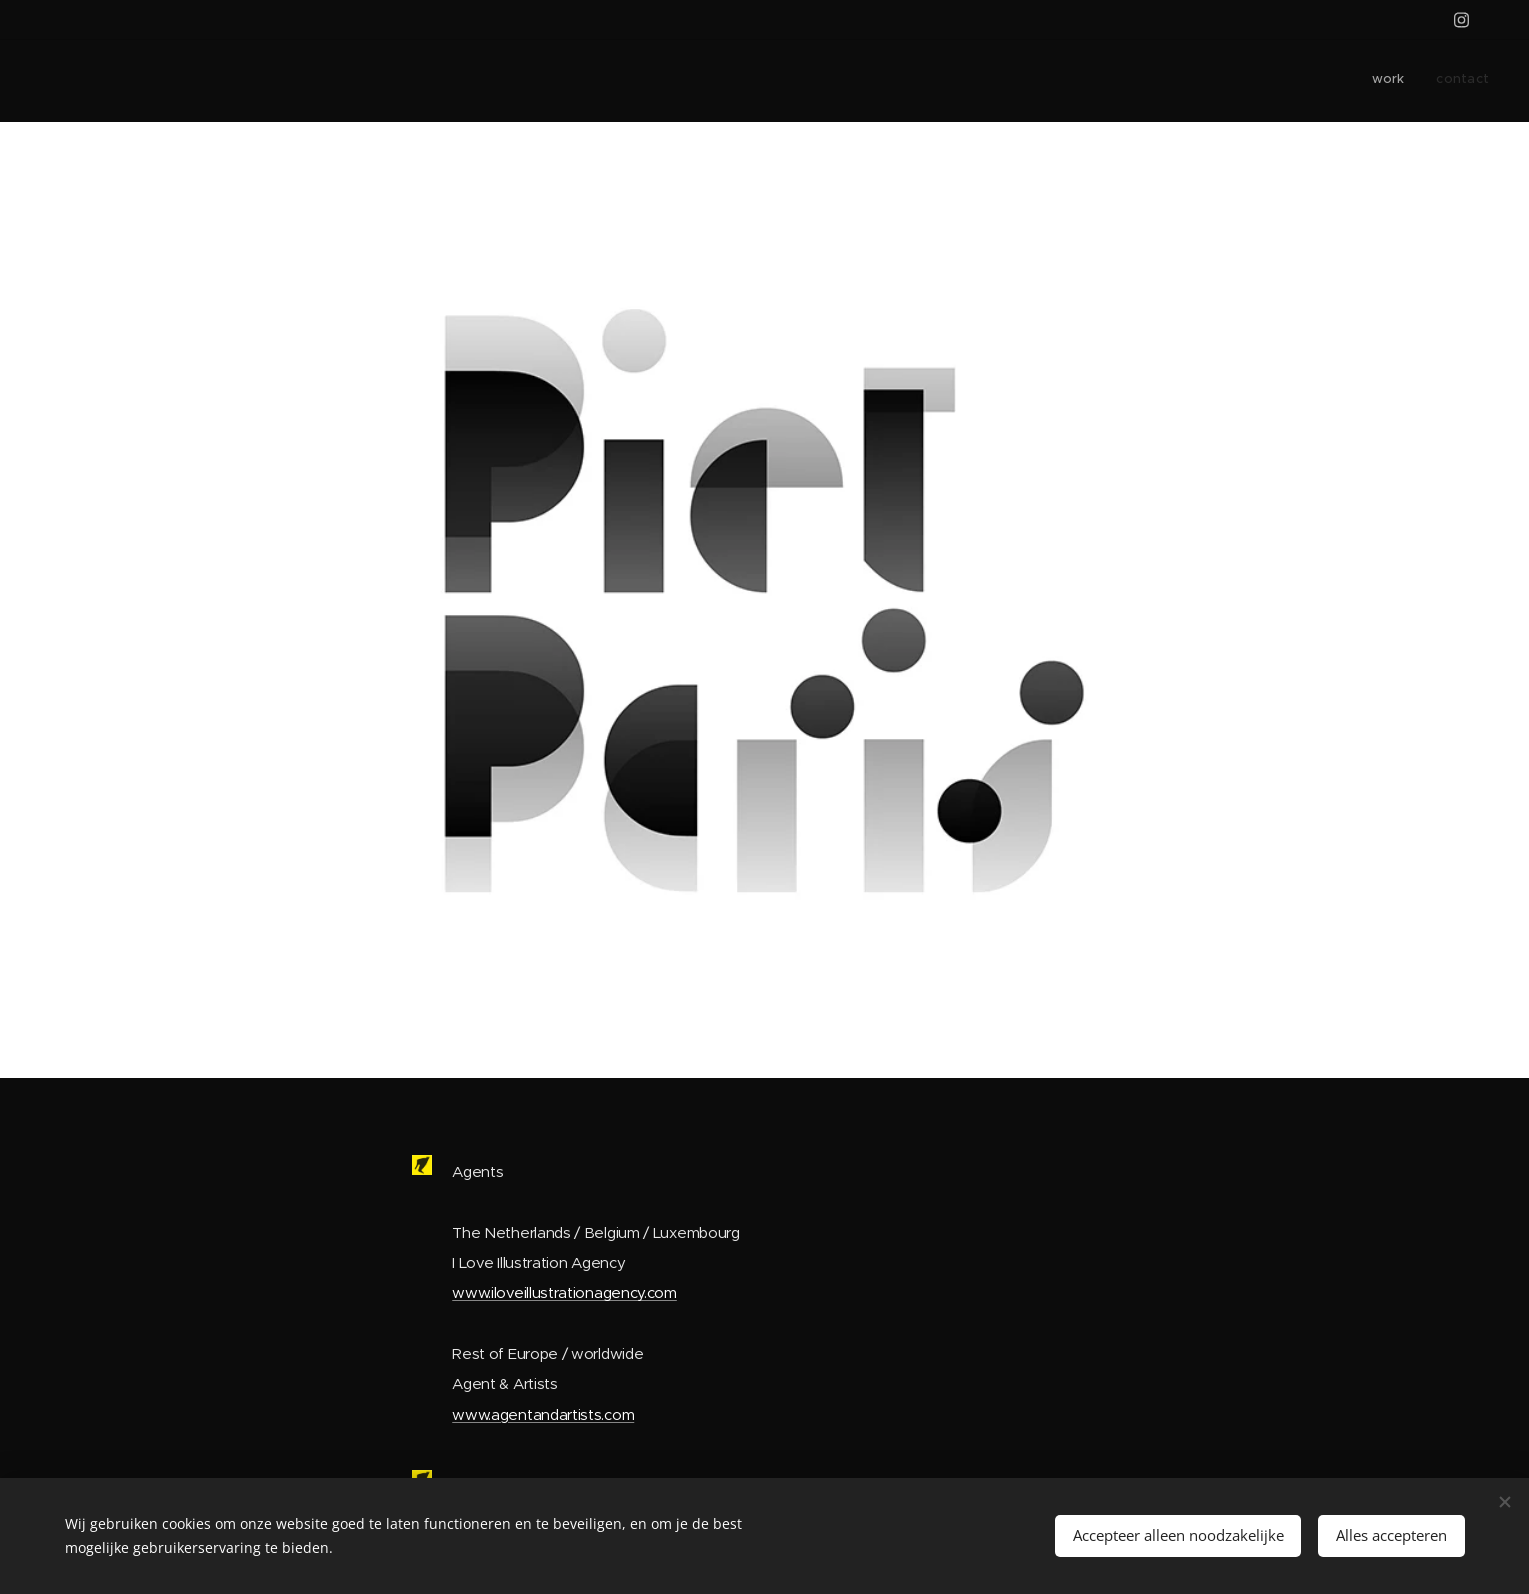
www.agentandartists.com (543, 1413)
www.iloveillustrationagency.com (564, 1292)
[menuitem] (1462, 81)
